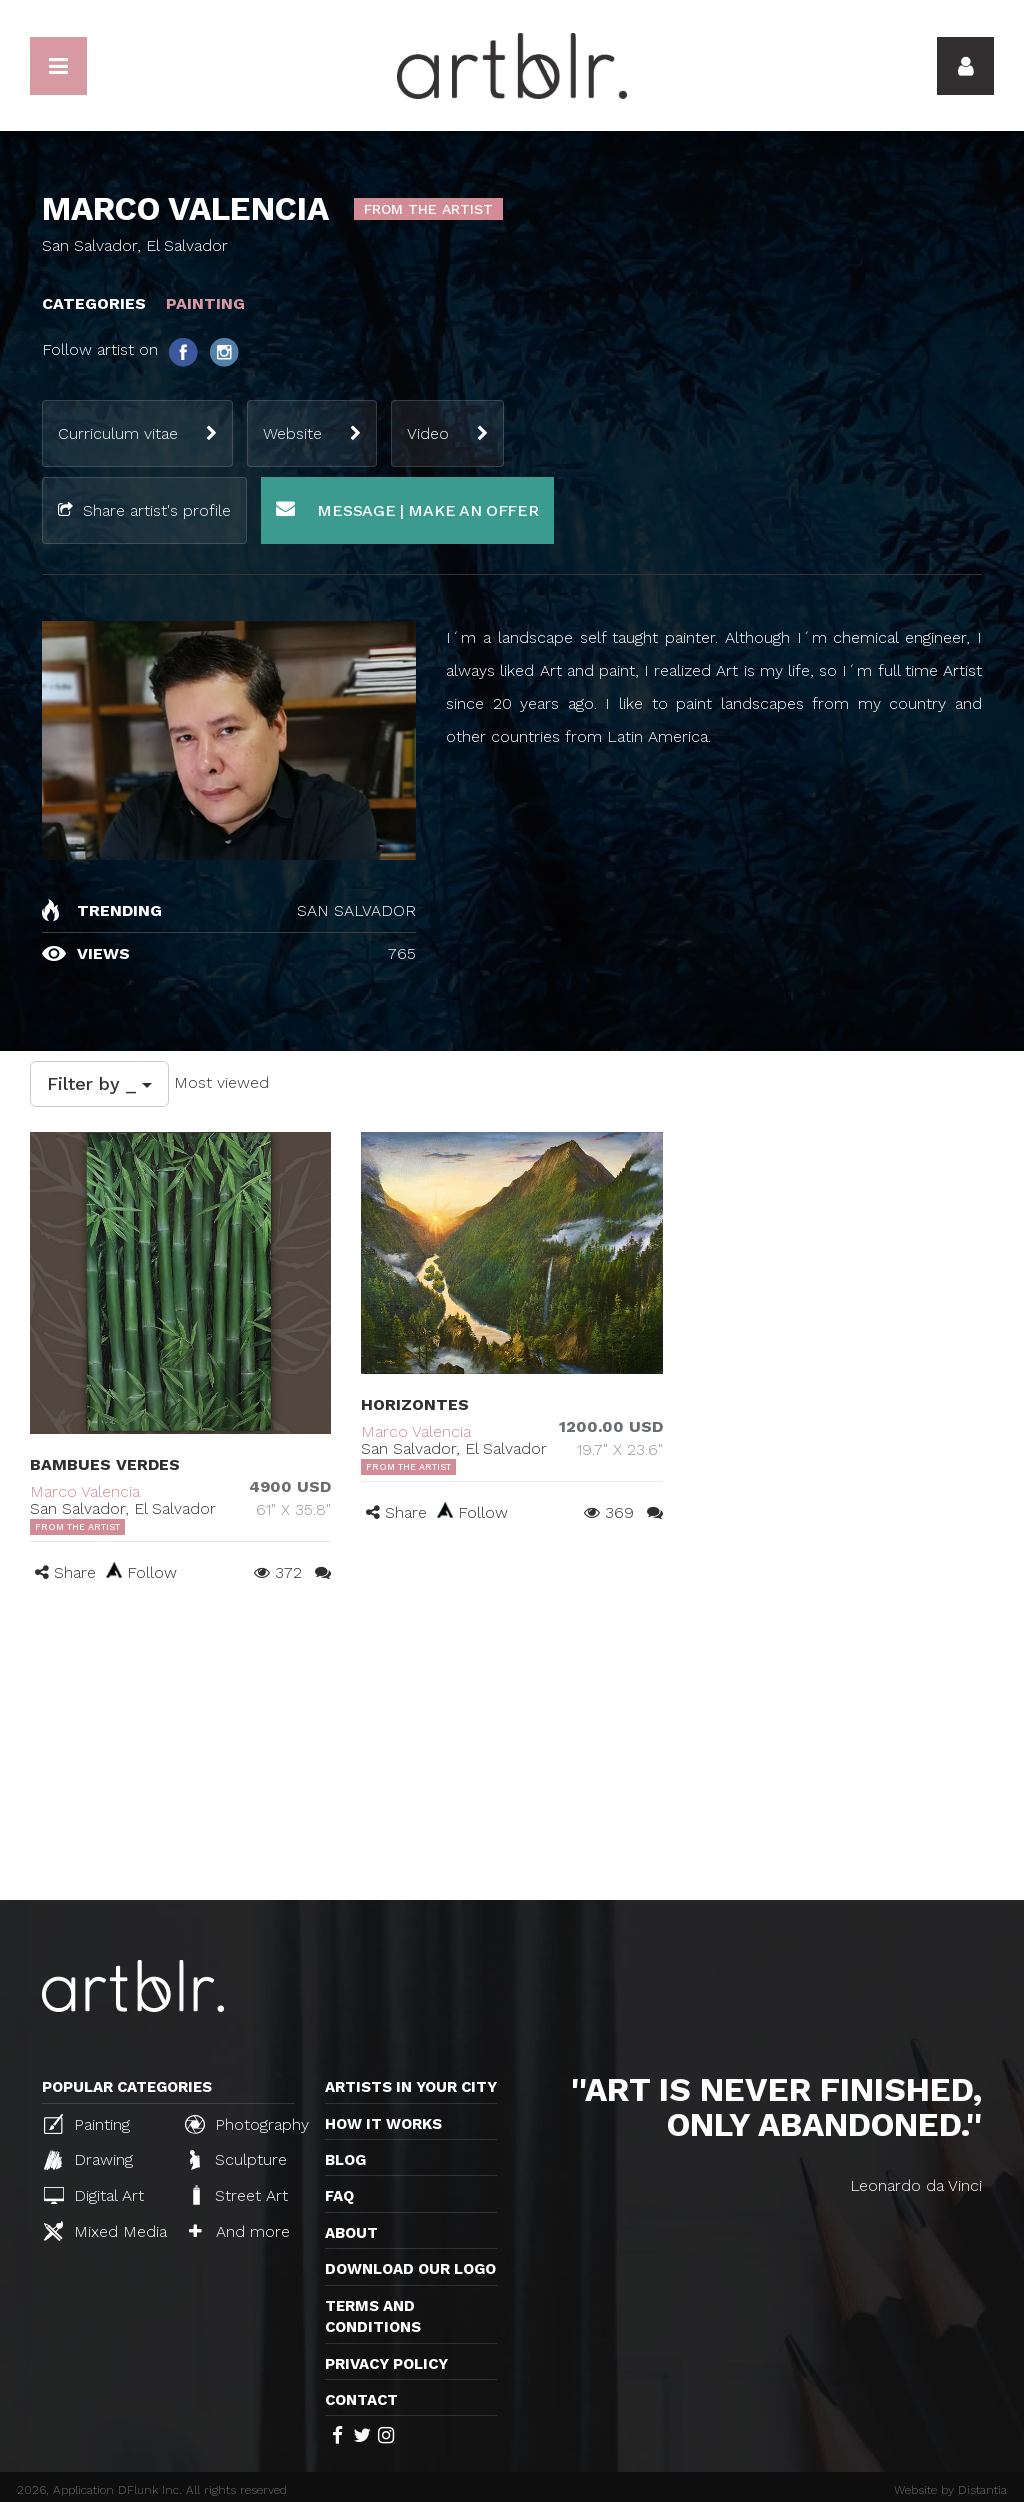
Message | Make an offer (407, 509)
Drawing (88, 2160)
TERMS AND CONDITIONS (373, 2316)
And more (239, 2231)
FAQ (339, 2196)
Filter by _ (99, 1083)
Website (292, 433)
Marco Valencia (85, 1491)
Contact (361, 2400)
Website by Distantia (950, 2490)
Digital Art (94, 2195)
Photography (247, 2124)
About (351, 2233)
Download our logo (410, 2269)
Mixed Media (105, 2231)
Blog (345, 2160)
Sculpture (238, 2160)
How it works (383, 2124)
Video (428, 433)
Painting (87, 2124)
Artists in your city (411, 2087)
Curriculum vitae (118, 433)
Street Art (238, 2195)
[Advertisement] (512, 1750)
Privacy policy (386, 2364)
